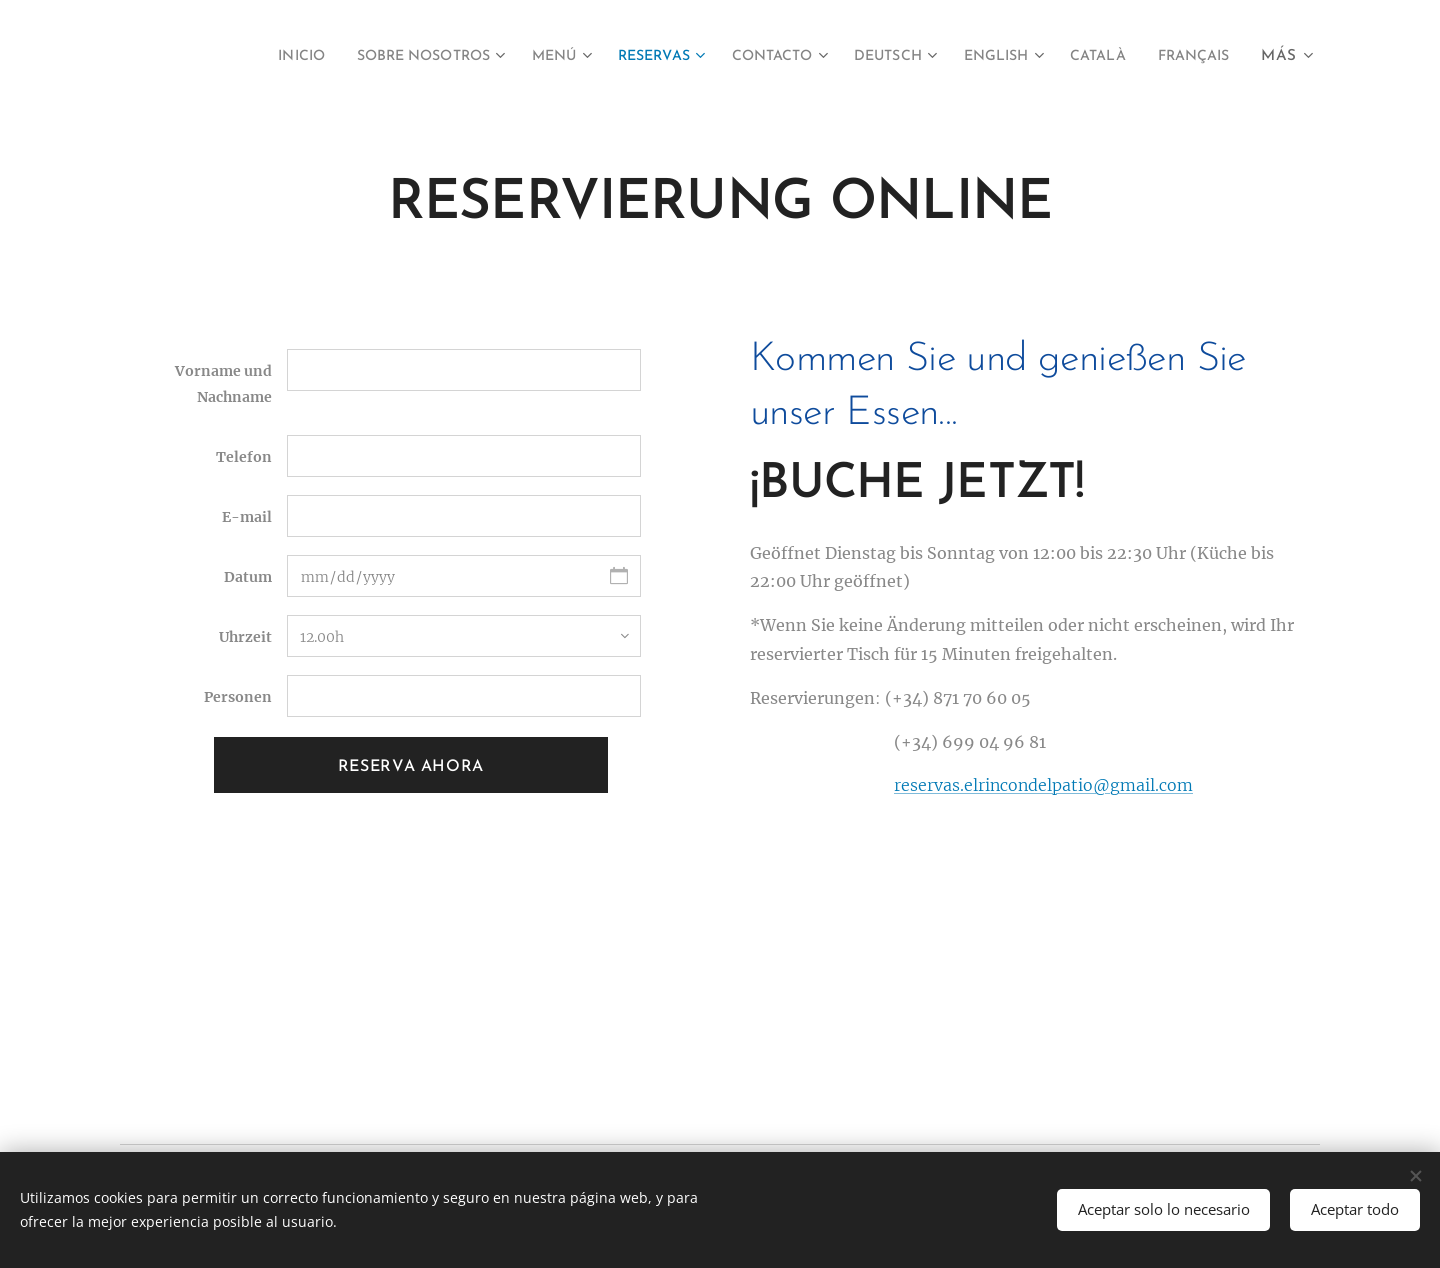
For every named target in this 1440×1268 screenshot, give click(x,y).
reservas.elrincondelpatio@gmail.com (1043, 785)
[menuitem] (325, 57)
